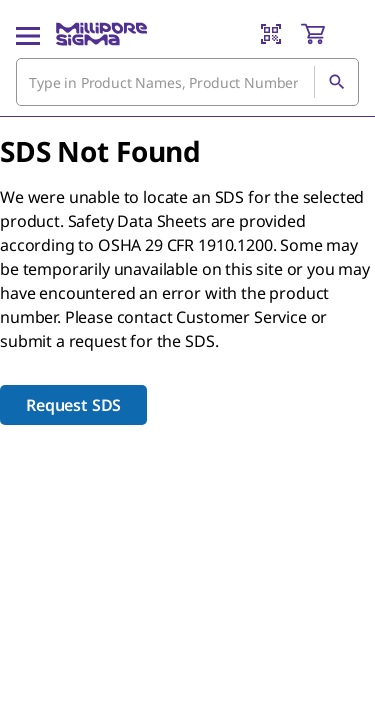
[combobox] (187, 82)
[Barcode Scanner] (271, 34)
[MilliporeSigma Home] (101, 34)
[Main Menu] (28, 34)
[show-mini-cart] (329, 34)
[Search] (336, 82)
